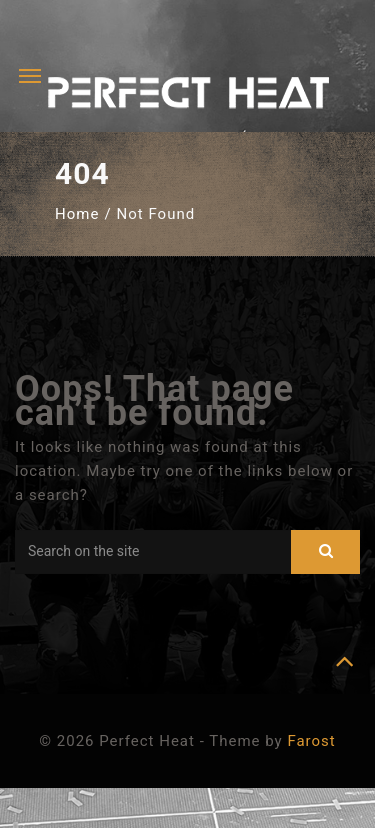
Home (77, 214)
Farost (311, 741)
